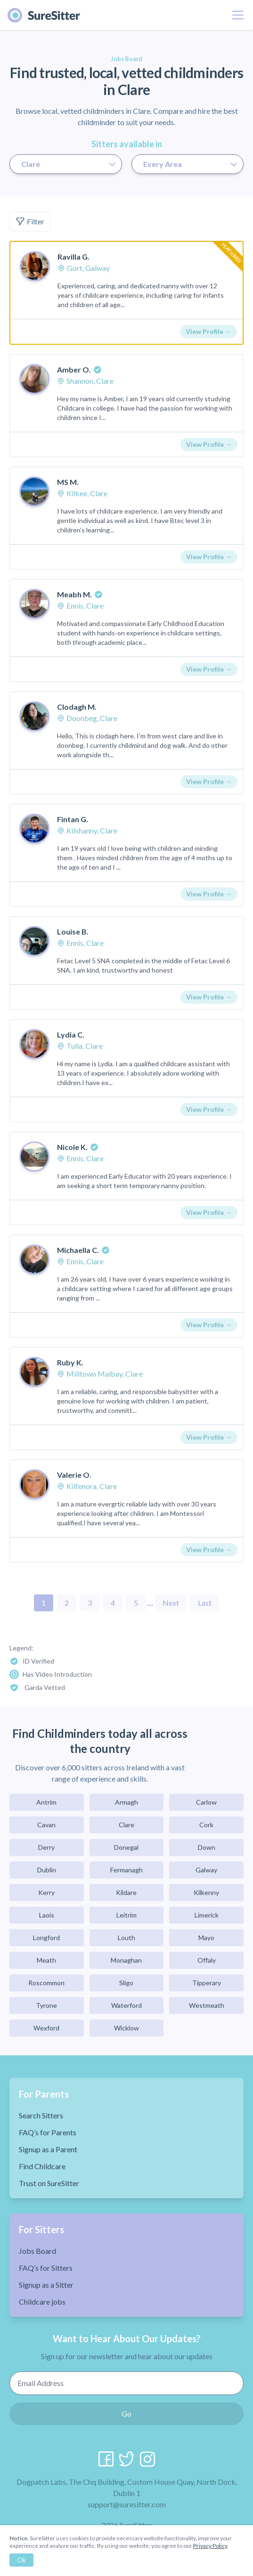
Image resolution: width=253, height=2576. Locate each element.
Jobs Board (37, 2250)
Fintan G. (72, 819)
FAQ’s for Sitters (46, 2267)
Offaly (206, 1960)
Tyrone (46, 2005)
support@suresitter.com (127, 2504)
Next (171, 1602)
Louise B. (73, 931)
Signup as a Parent (48, 2149)
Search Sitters (41, 2115)
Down (206, 1847)
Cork (206, 1825)
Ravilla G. (73, 256)
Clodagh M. (77, 706)
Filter (30, 221)
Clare (126, 1825)
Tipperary (206, 1983)
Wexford (46, 2028)
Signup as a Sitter (46, 2284)
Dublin (46, 1870)
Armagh (126, 1802)
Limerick (207, 1915)
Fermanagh (126, 1870)
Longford (46, 1938)
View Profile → (208, 331)
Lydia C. (70, 1034)
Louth (126, 1938)
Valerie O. (74, 1474)
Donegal (126, 1847)
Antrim (46, 1802)
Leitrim (126, 1915)
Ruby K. (70, 1362)
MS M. (68, 481)
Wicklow (126, 2028)
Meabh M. (74, 594)
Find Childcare (42, 2166)
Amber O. (74, 369)
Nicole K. (72, 1146)
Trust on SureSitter (49, 2183)
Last (205, 1602)
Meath (46, 1960)
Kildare (126, 1892)
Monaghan (126, 1960)
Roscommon (46, 1983)
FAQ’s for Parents (47, 2132)
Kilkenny (206, 1892)
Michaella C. (78, 1249)
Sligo (126, 1983)
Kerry (46, 1892)
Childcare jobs (42, 2301)
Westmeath (206, 2005)
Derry (46, 1847)
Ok (21, 2560)
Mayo (206, 1938)
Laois (46, 1915)
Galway (206, 1870)
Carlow (206, 1802)
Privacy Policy (210, 2545)
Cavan (46, 1825)
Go (126, 2413)
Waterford (126, 2005)
